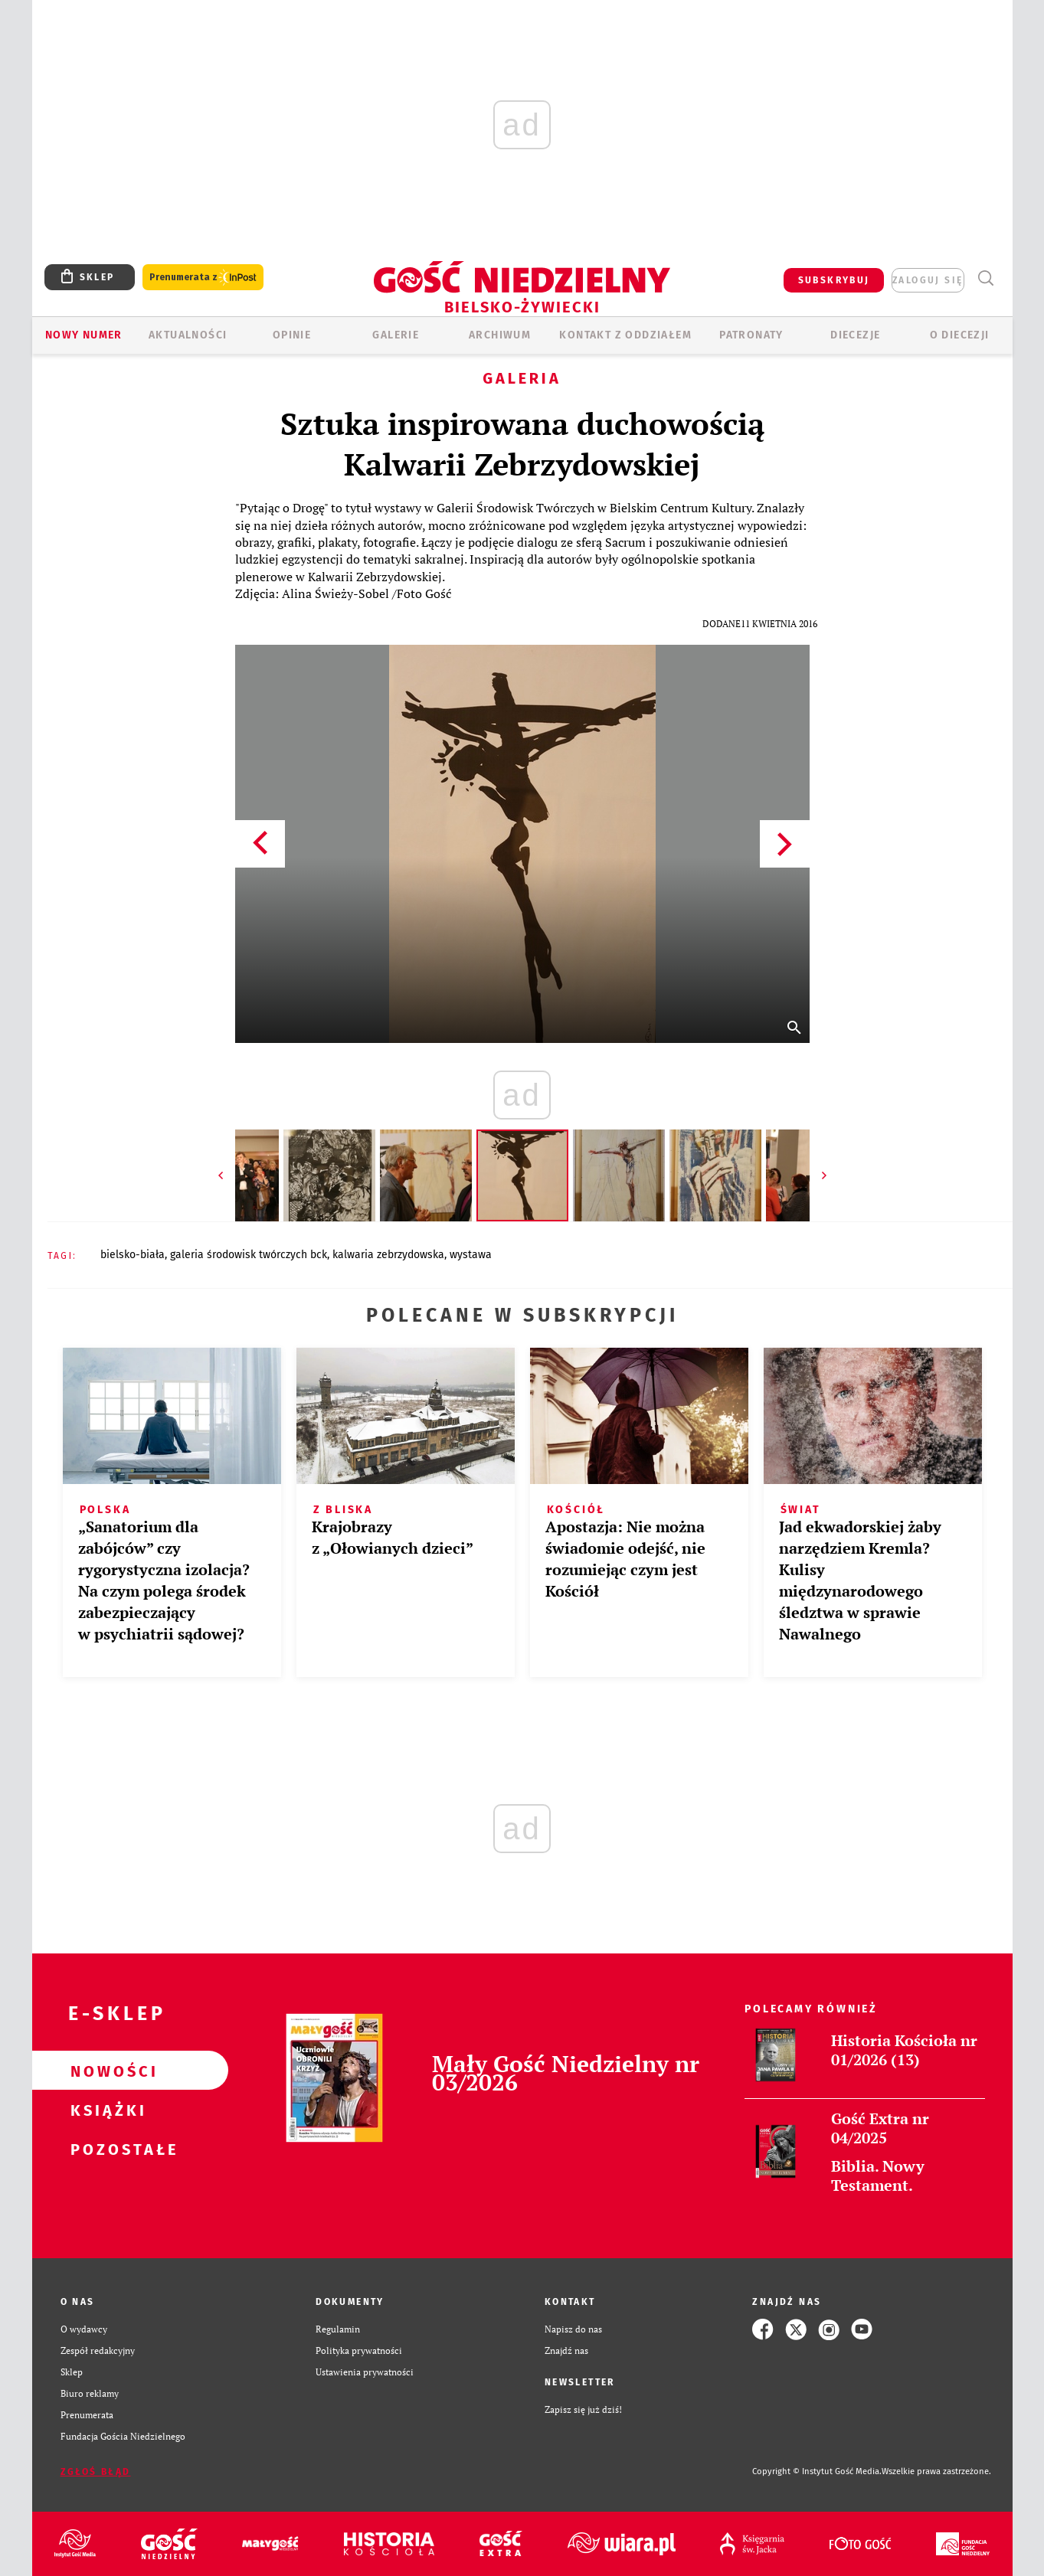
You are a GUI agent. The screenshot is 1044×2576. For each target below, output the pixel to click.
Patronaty (751, 335)
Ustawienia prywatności (365, 2372)
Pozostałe (105, 2148)
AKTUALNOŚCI (188, 335)
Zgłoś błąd (96, 2471)
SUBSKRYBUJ (834, 280)
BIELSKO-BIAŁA (132, 1254)
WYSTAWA (471, 1254)
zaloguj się (927, 280)
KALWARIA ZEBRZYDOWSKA (388, 1254)
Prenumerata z (203, 277)
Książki (105, 2109)
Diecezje (855, 335)
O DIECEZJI (960, 335)
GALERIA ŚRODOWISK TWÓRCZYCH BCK (248, 1254)
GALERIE (395, 335)
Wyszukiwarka (986, 278)
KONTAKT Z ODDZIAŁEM (625, 335)
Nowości (105, 2070)
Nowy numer (84, 335)
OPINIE (292, 335)
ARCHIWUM (500, 335)
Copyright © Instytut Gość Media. (817, 2471)
